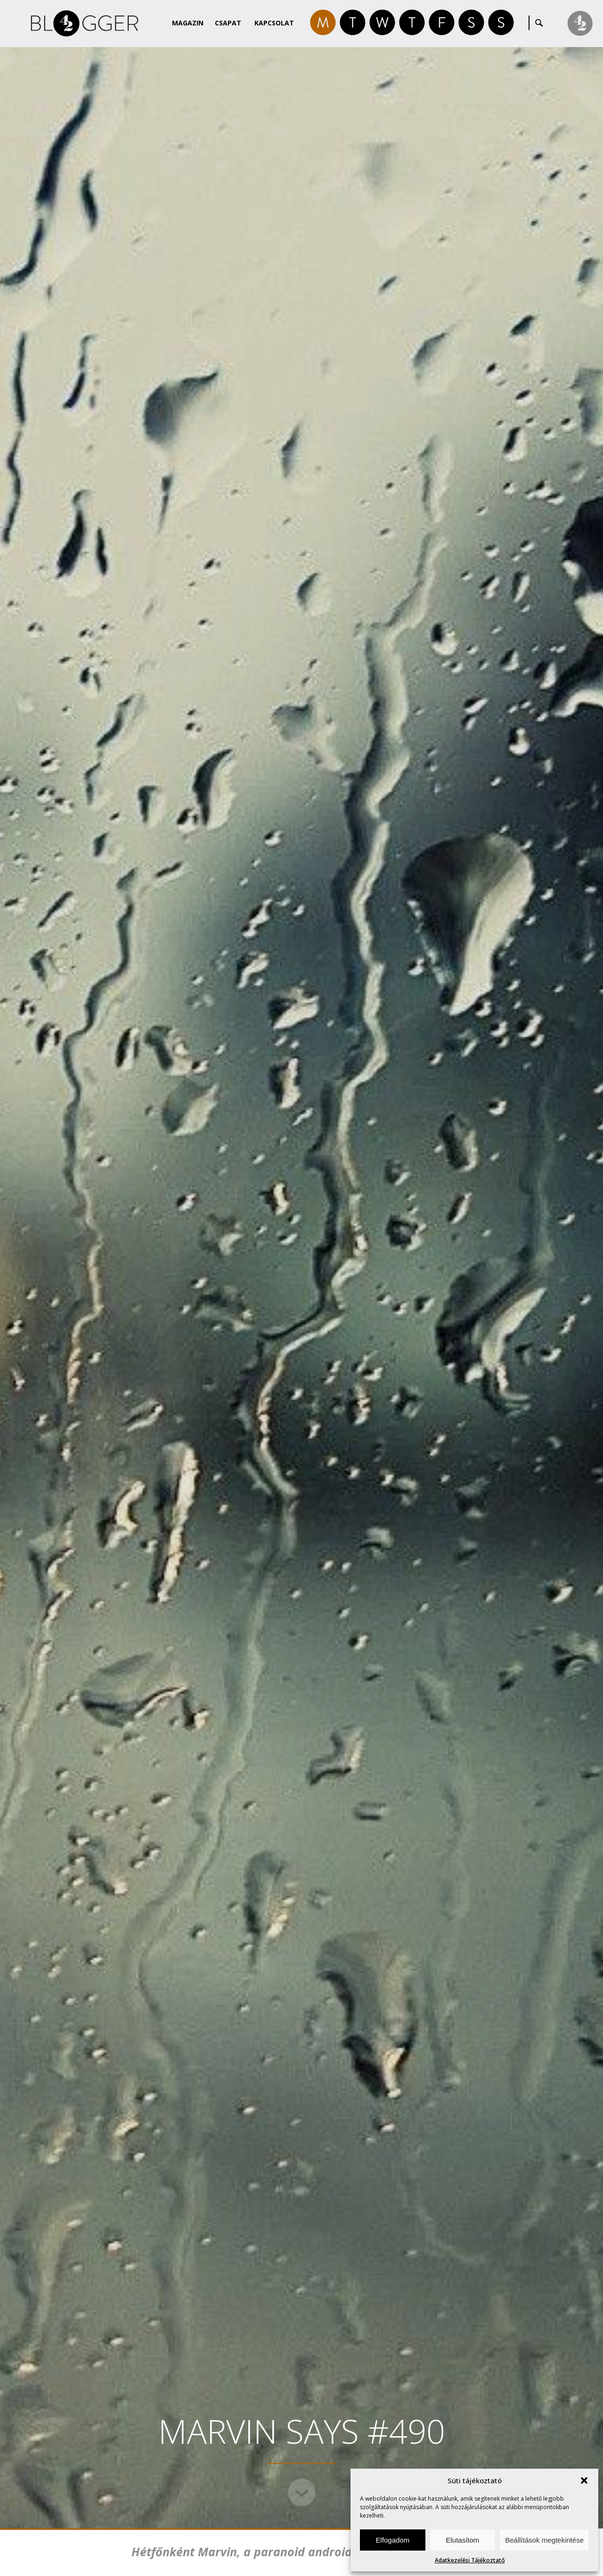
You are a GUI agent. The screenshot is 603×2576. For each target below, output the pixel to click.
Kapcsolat (274, 22)
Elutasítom (462, 2540)
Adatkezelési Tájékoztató (470, 2560)
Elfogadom (392, 2540)
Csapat (228, 22)
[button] (584, 2480)
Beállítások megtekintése (544, 2540)
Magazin (188, 22)
